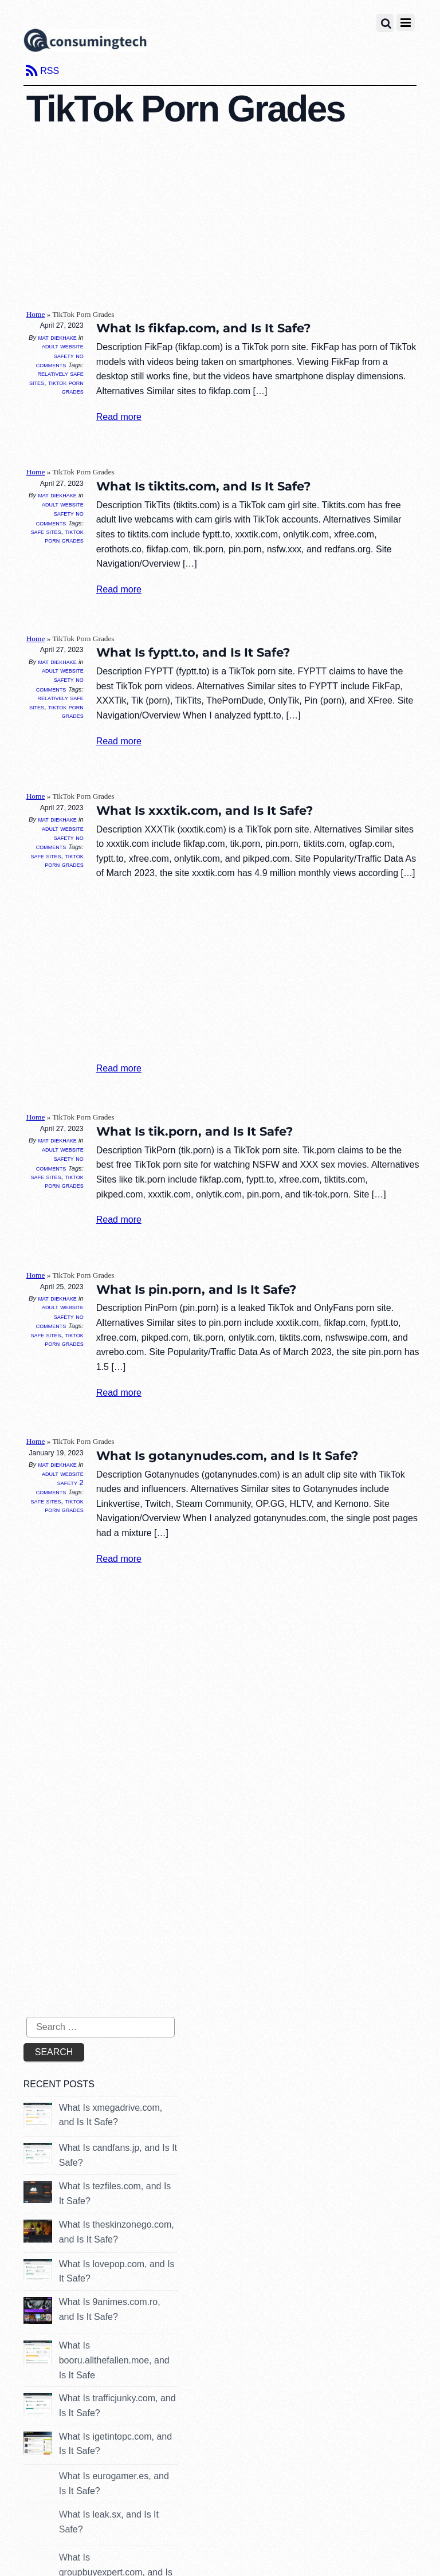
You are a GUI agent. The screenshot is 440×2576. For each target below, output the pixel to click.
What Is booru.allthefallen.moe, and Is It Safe (114, 2360)
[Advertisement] (233, 218)
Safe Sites (46, 532)
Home (35, 314)
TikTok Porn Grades (66, 387)
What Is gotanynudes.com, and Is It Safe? (227, 1455)
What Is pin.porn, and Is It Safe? (196, 1289)
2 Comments (60, 1487)
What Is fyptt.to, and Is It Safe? (193, 652)
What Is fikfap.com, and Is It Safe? (203, 328)
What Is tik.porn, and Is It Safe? (194, 1131)
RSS (49, 71)
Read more (119, 417)
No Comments (60, 360)
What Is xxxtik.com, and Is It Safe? (204, 810)
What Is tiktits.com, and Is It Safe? (203, 486)
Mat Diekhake (57, 337)
